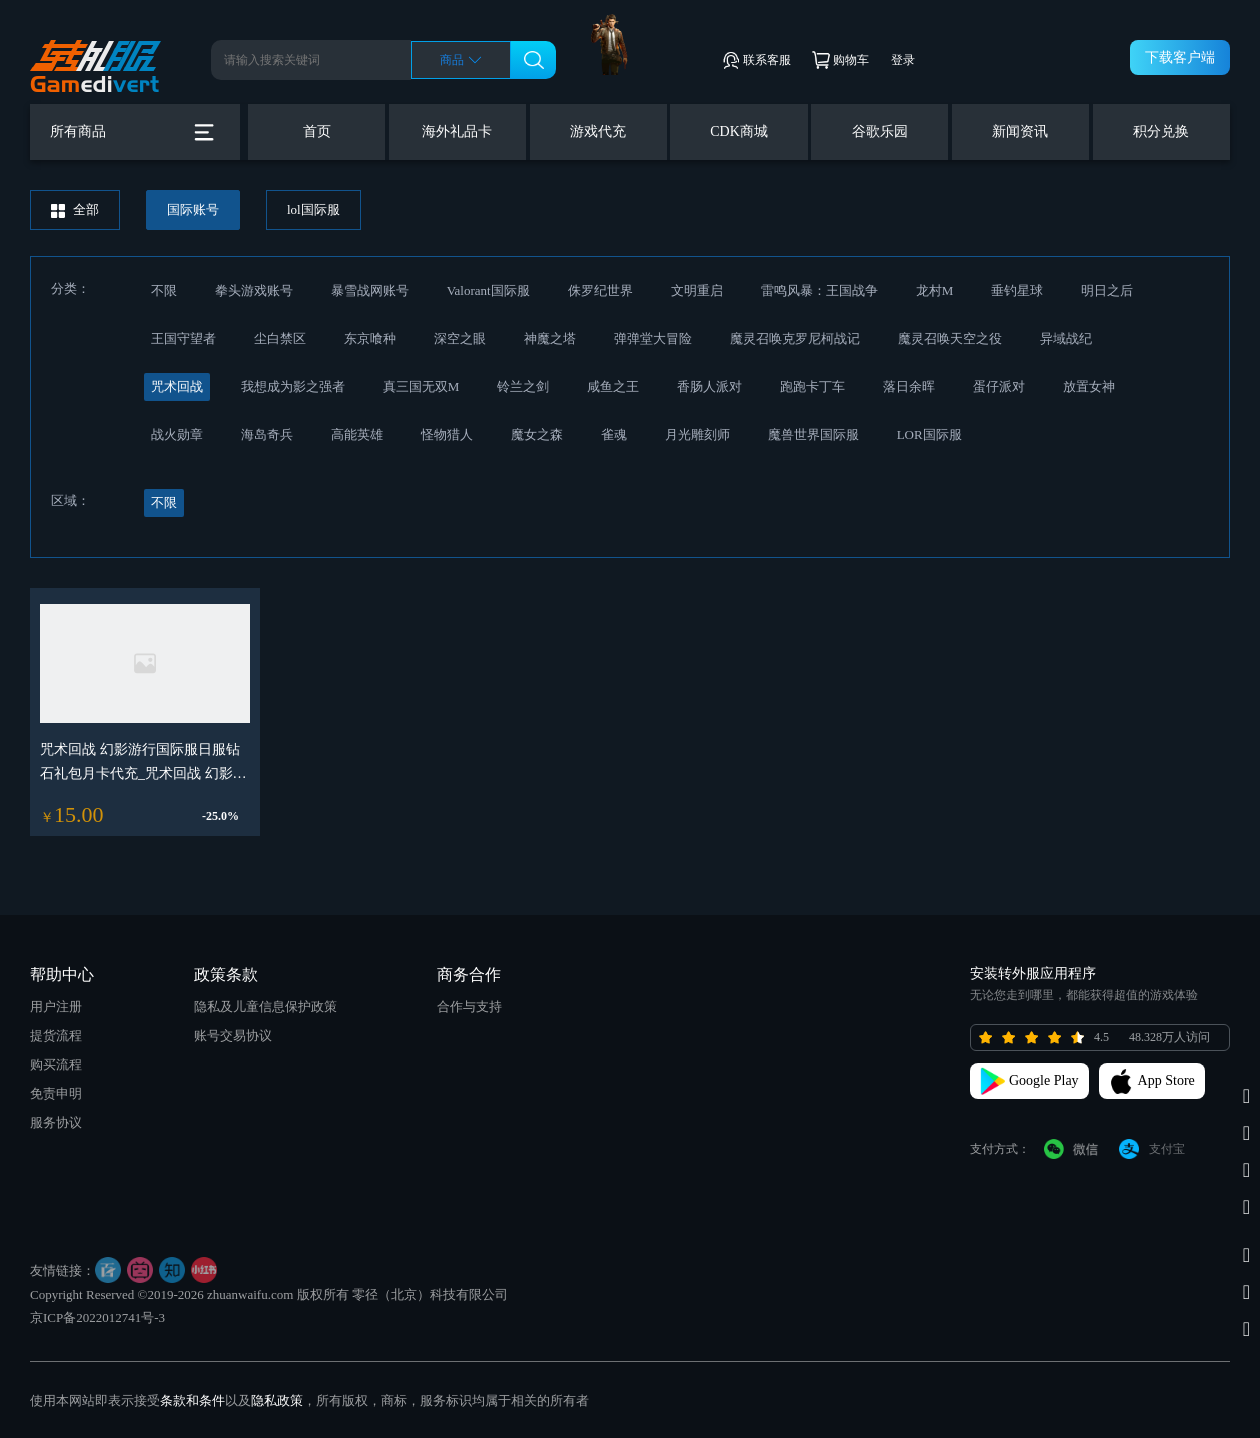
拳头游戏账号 (254, 290)
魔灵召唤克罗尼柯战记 (795, 338)
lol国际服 (313, 209)
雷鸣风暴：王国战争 (819, 290)
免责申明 (56, 1093)
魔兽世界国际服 (813, 434)
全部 (75, 210)
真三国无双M (421, 386)
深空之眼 (460, 338)
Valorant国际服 (488, 290)
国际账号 (193, 209)
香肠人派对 (709, 386)
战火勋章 (177, 434)
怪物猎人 (447, 434)
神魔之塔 (550, 338)
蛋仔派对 (999, 386)
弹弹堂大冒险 (653, 338)
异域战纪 (1066, 338)
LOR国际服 (929, 434)
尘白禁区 (280, 338)
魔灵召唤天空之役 (950, 338)
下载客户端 (1180, 57)
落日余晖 (909, 386)
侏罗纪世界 (600, 290)
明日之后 (1107, 290)
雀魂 (614, 434)
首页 (317, 131)
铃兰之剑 (523, 386)
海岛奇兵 (267, 434)
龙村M (935, 290)
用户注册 (56, 1006)
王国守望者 (183, 338)
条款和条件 (192, 1400)
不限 (164, 290)
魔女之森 (537, 434)
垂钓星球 (1017, 290)
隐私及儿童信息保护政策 (265, 1006)
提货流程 (56, 1035)
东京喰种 (370, 338)
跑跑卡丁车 (812, 386)
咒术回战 (177, 386)
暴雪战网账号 (370, 290)
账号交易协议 (233, 1035)
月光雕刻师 (697, 434)
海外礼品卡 (457, 131)
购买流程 (56, 1064)
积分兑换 (1161, 131)
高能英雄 (357, 434)
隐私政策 (277, 1400)
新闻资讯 (1020, 131)
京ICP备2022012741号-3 (97, 1317)
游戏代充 (598, 131)
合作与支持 (469, 1006)
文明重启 (697, 290)
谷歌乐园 (880, 131)
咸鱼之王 (613, 386)
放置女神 (1089, 386)
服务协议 (56, 1122)
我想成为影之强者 (293, 386)
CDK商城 (739, 131)
